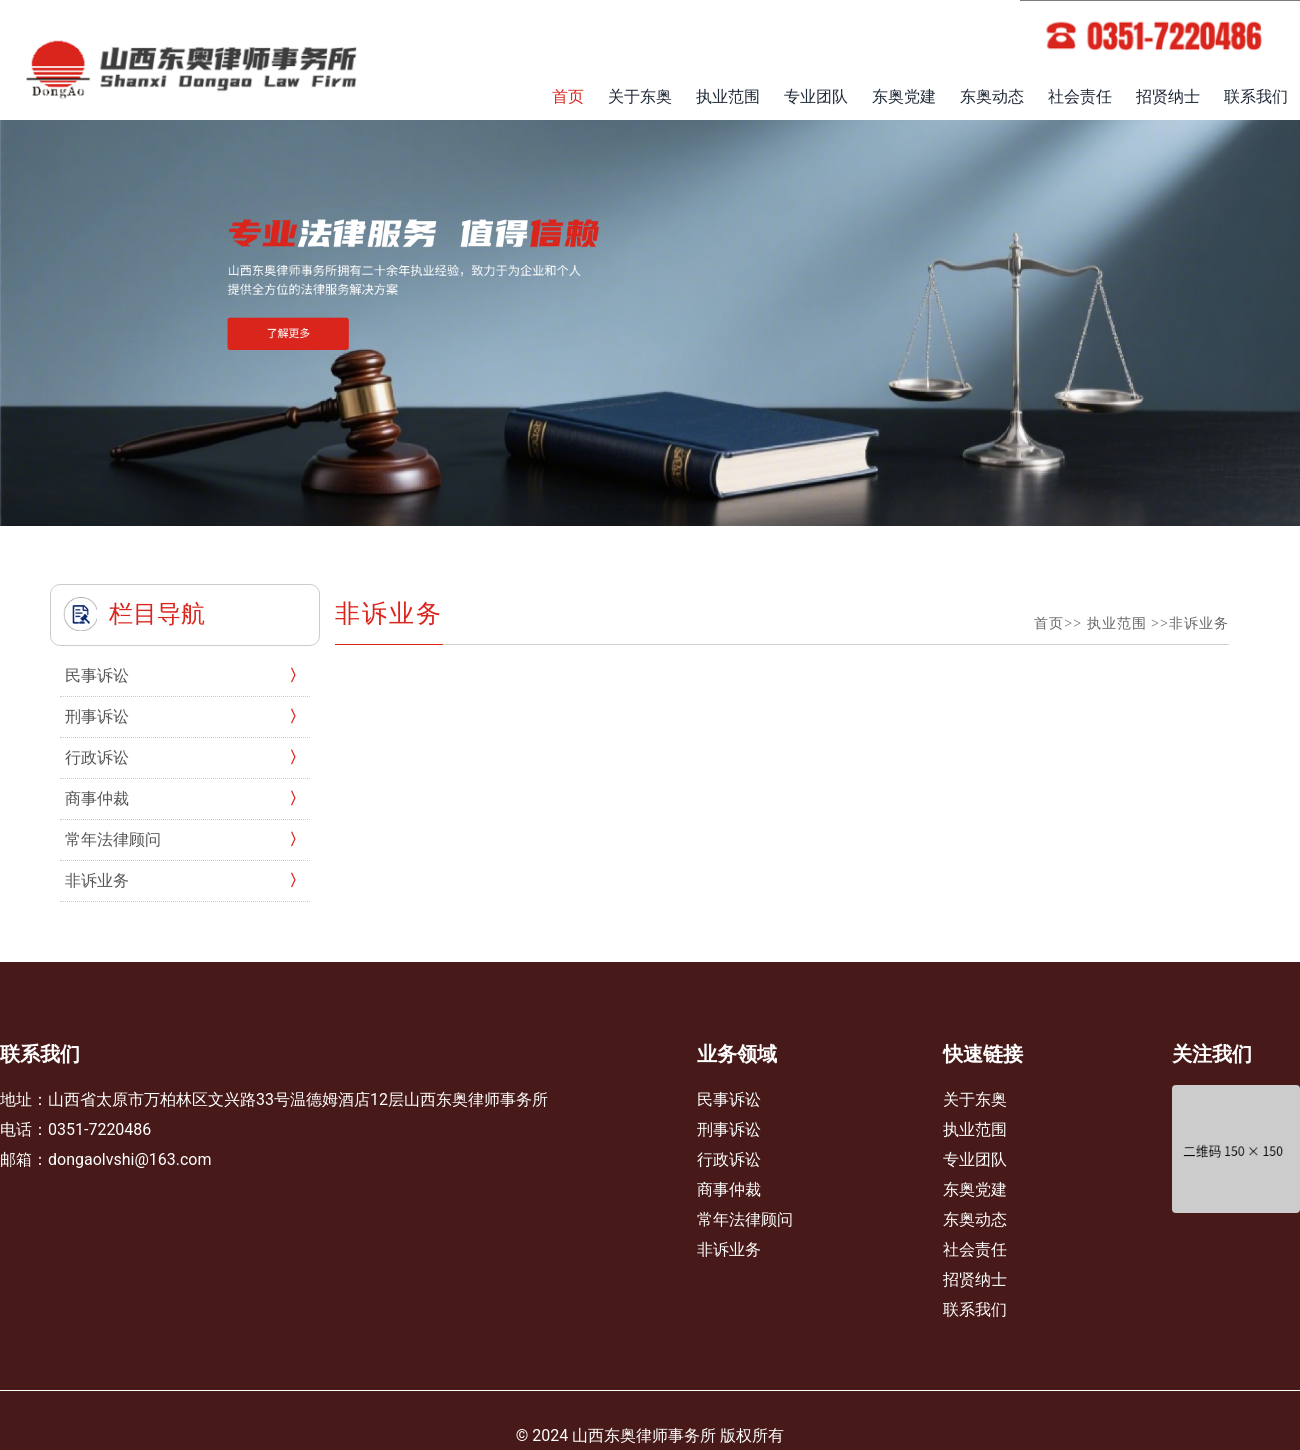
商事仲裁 (97, 798)
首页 (568, 96)
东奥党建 (904, 96)
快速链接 (983, 1054)
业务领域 (737, 1054)
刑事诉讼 (97, 716)
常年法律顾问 (113, 839)
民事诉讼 (97, 675)
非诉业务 (97, 880)
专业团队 (816, 96)
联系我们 (1256, 96)
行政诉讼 (97, 757)
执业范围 (728, 96)
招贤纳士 (1168, 96)
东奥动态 (992, 96)
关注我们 (1212, 1054)
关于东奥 (640, 96)
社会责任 (1080, 96)
